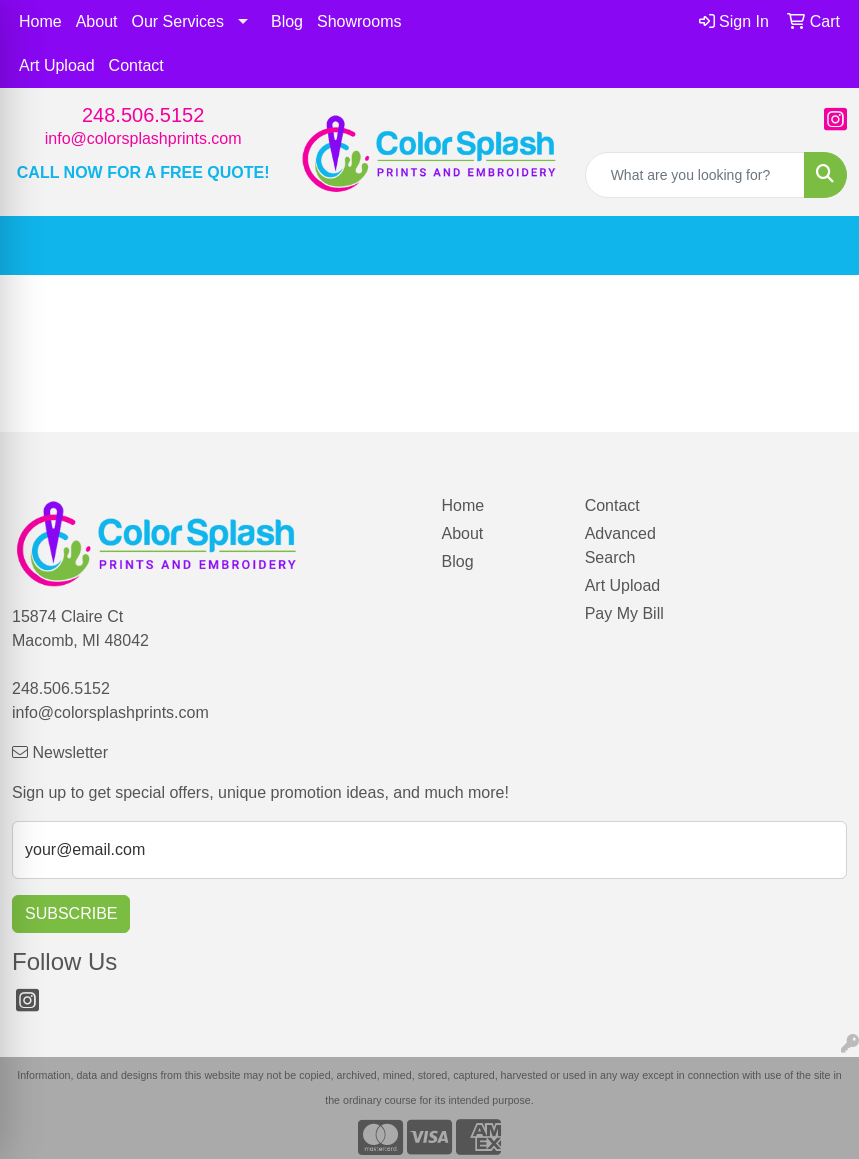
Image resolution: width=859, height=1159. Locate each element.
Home (40, 21)
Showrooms (359, 21)
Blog (287, 21)
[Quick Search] (695, 175)
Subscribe (71, 913)
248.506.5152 (143, 115)
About (97, 21)
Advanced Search (620, 545)
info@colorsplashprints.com (143, 138)
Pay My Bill (624, 613)
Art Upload (57, 65)
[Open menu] (819, 246)
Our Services (178, 21)
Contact (136, 65)
